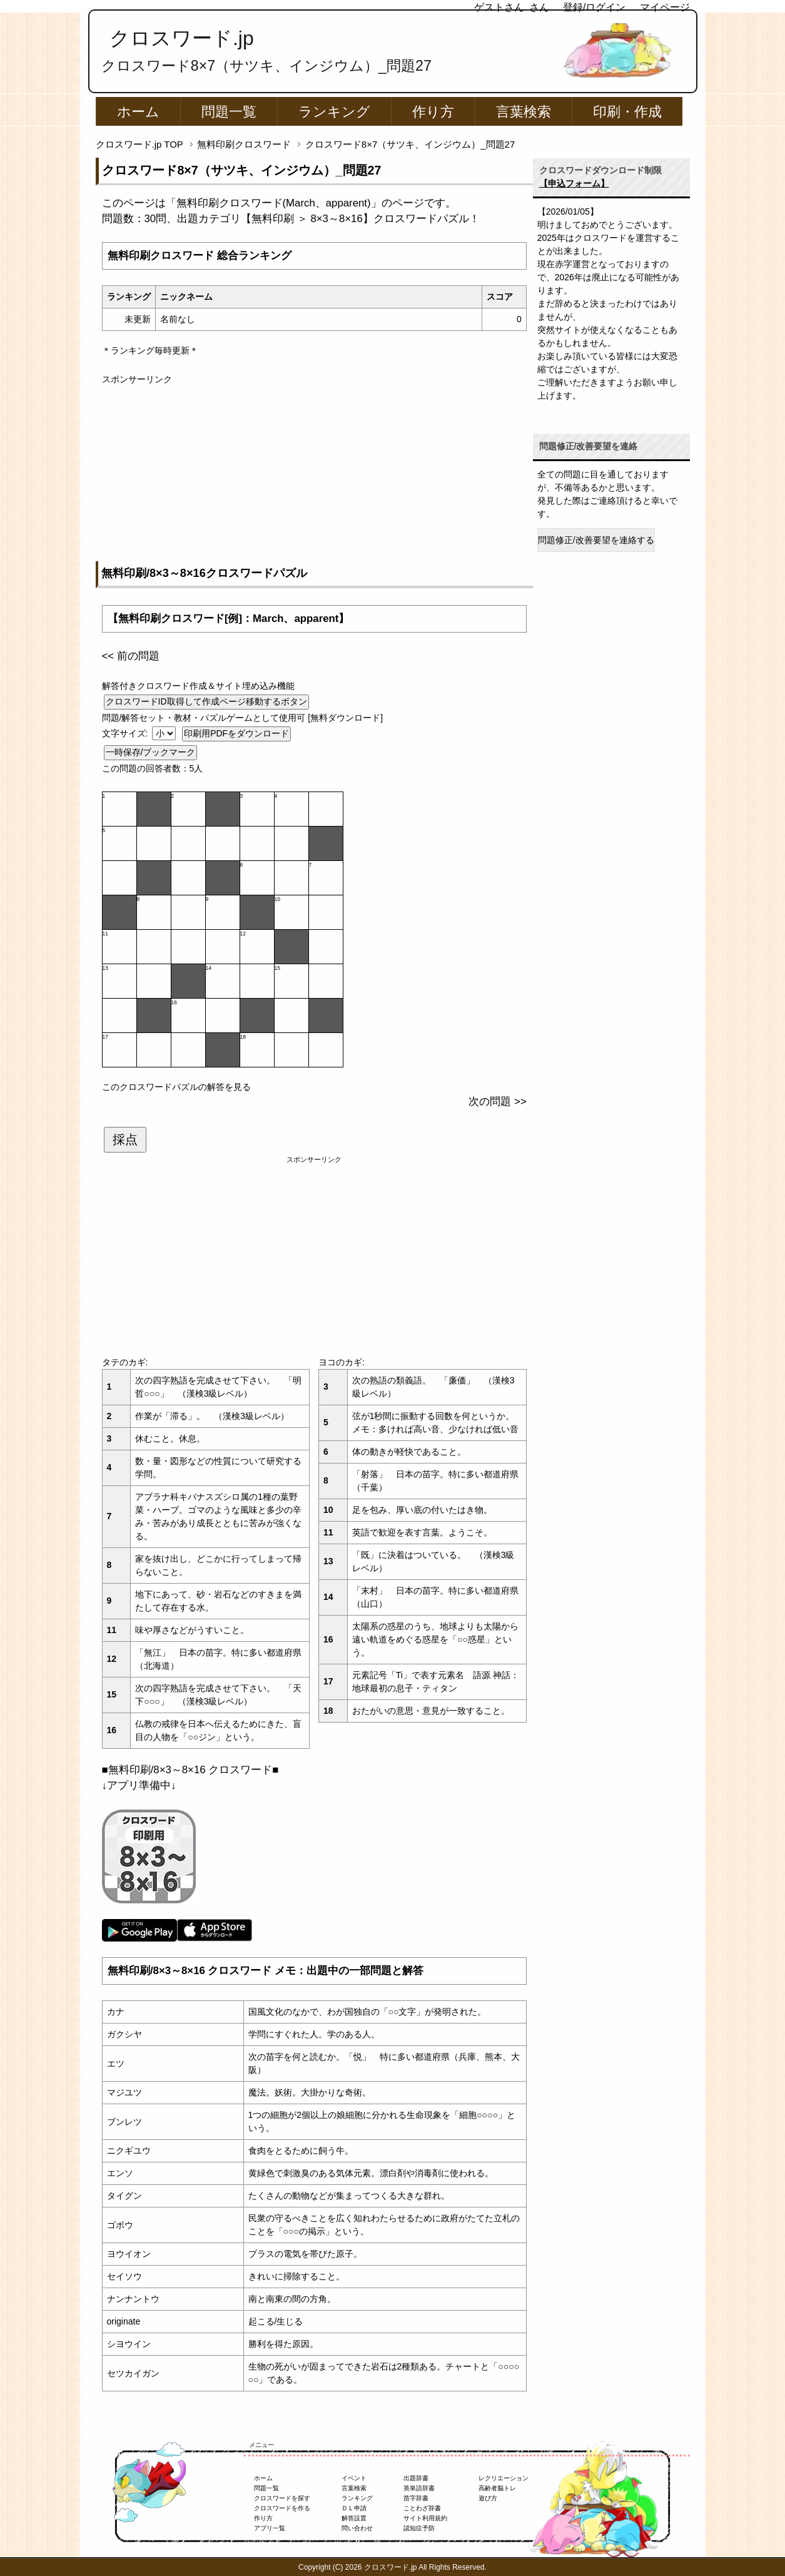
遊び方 (488, 2498)
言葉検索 (523, 112)
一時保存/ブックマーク (151, 752)
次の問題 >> (497, 1101)
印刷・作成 (627, 112)
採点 (125, 1139)
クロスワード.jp (181, 38)
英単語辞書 (419, 2488)
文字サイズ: (126, 733)
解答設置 (354, 2518)
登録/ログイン (594, 7)
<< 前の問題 (131, 656)
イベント (354, 2478)
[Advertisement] (314, 473)
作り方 (433, 112)
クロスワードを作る (282, 2508)
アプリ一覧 (269, 2528)
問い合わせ (357, 2528)
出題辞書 (415, 2478)
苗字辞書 (415, 2498)
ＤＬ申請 (354, 2508)
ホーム (138, 112)
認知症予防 (419, 2528)
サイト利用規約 (425, 2518)
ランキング (334, 112)
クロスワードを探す (282, 2498)
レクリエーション (504, 2478)
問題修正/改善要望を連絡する (596, 540)
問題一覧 (228, 112)
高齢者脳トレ (497, 2488)
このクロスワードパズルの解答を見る (176, 1087)
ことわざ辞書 (422, 2508)
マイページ (665, 7)
